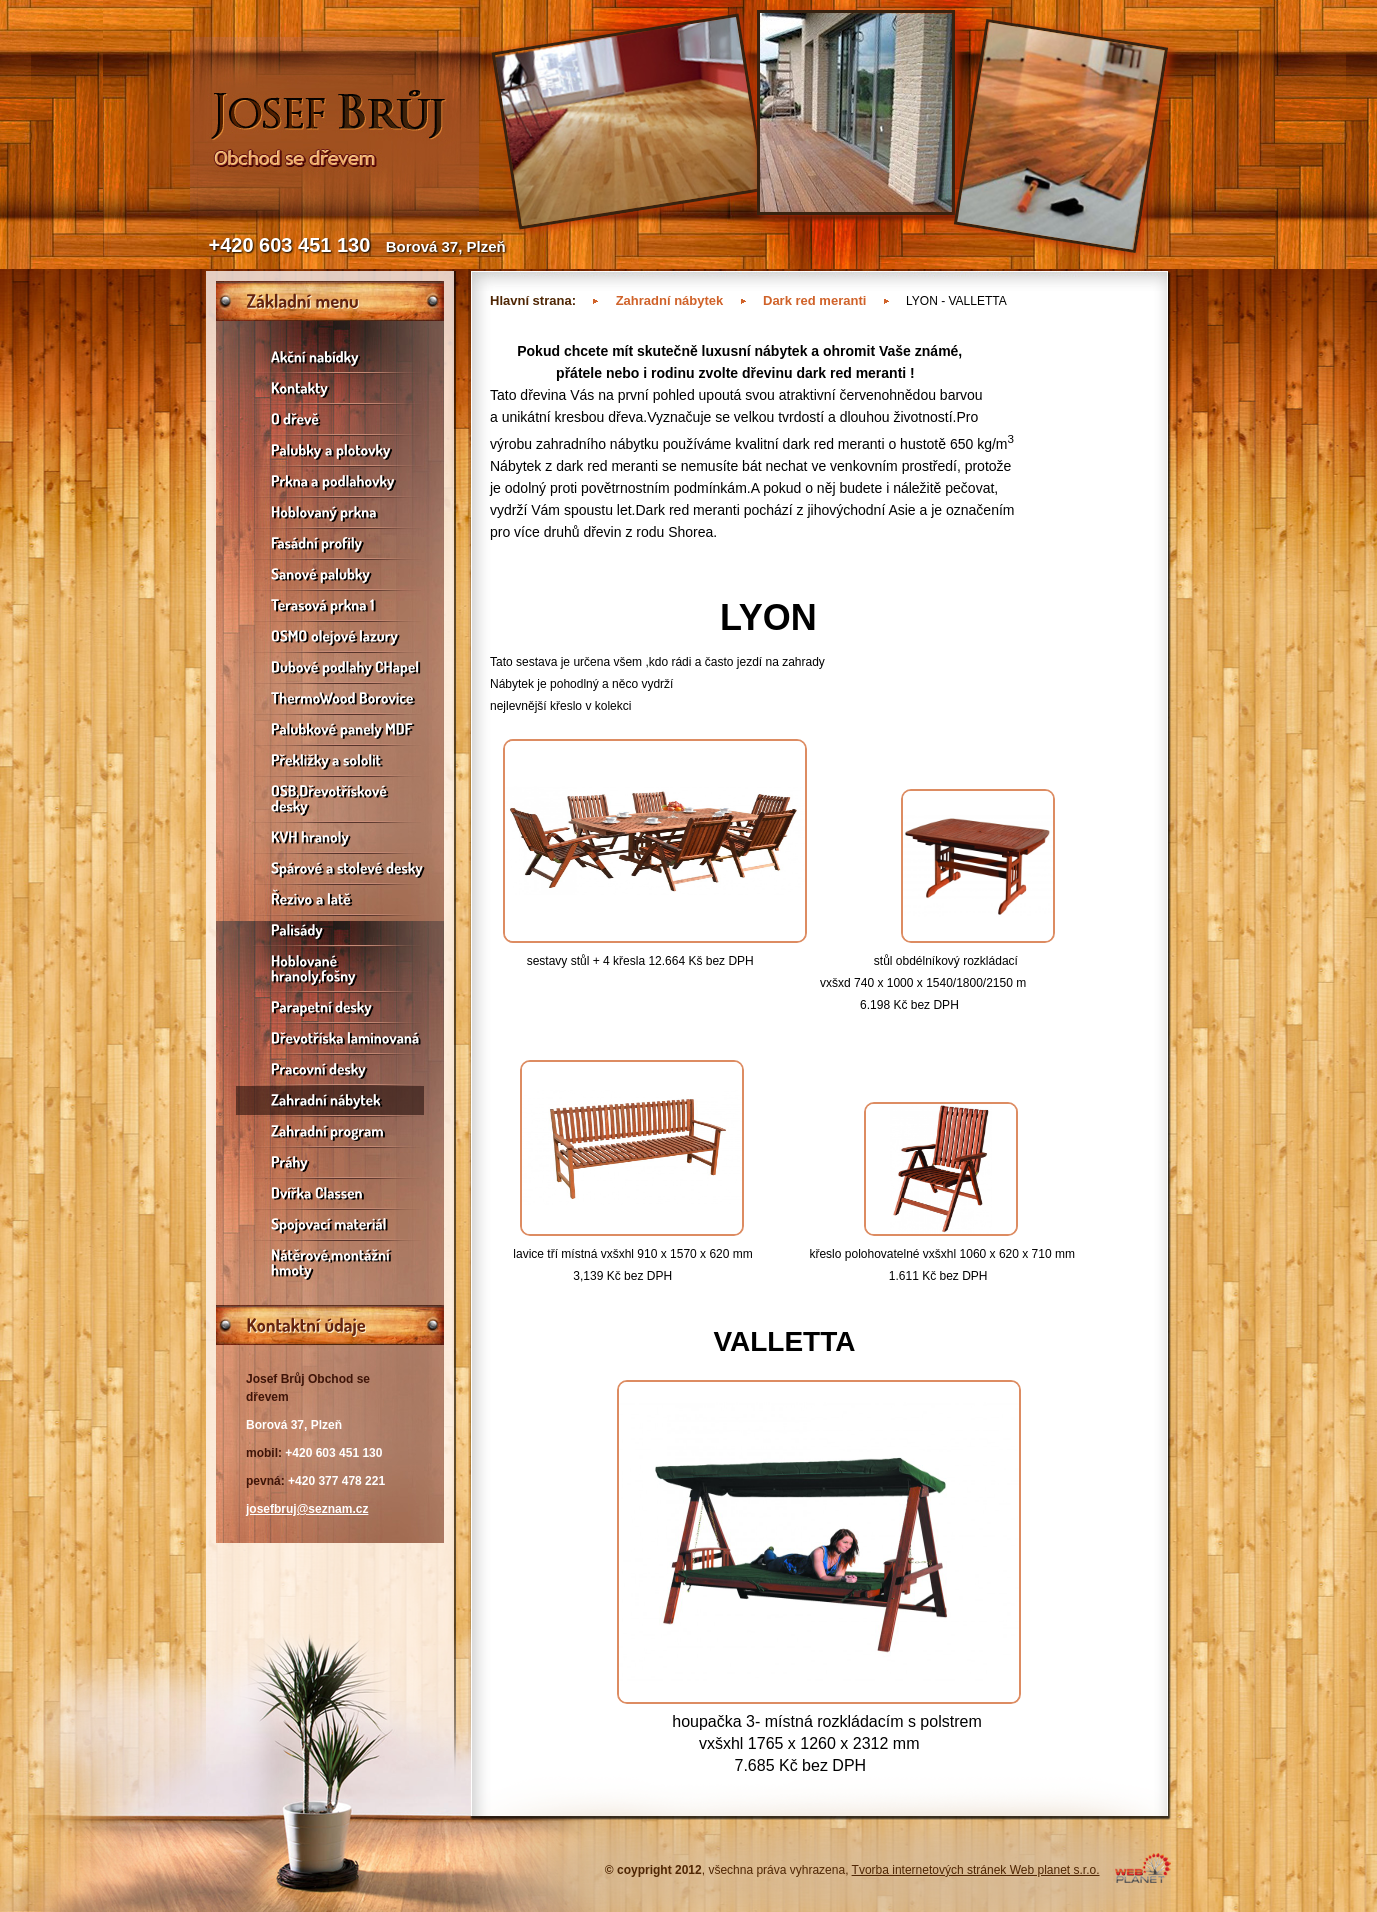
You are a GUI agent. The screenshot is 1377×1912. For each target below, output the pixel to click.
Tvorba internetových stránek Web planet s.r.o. (976, 1870)
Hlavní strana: (533, 300)
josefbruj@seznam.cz (307, 1509)
